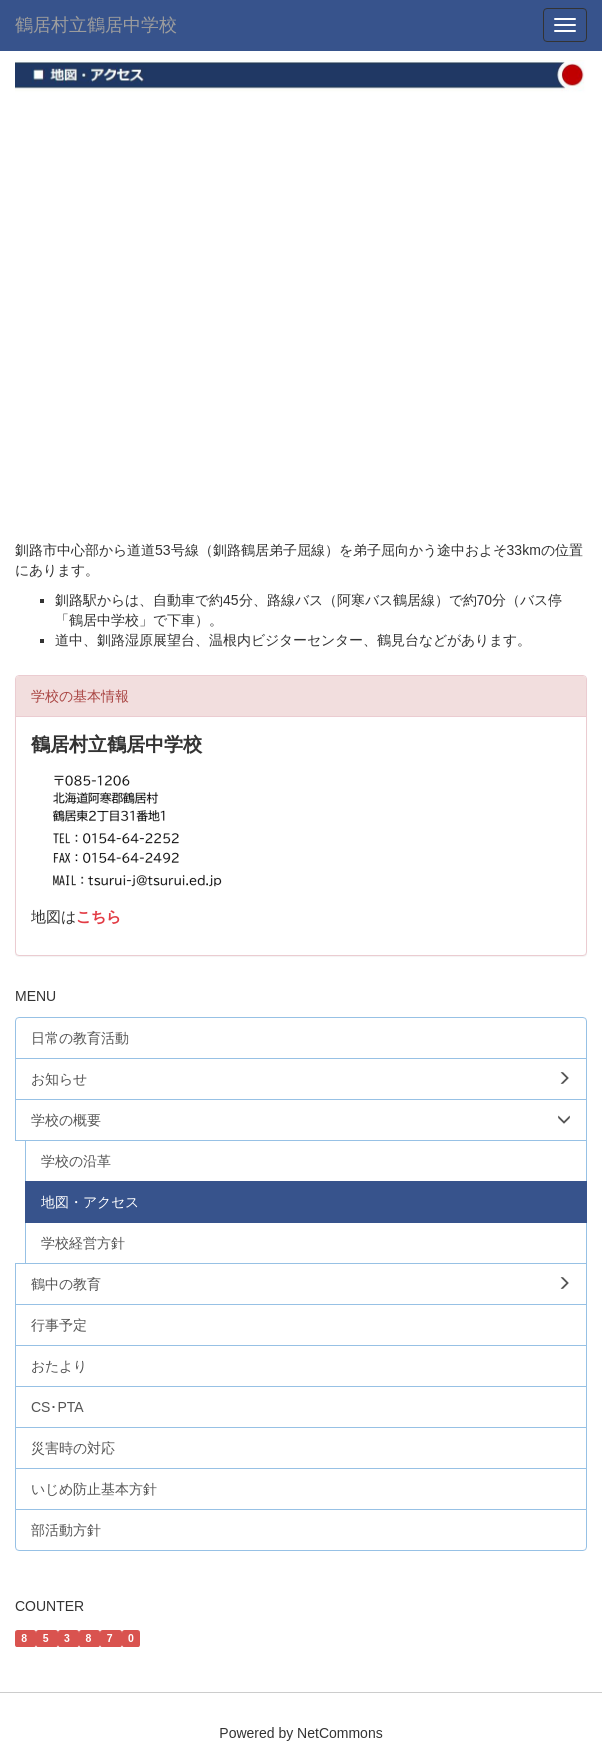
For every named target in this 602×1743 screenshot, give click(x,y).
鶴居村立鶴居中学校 (96, 25)
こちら (98, 917)
